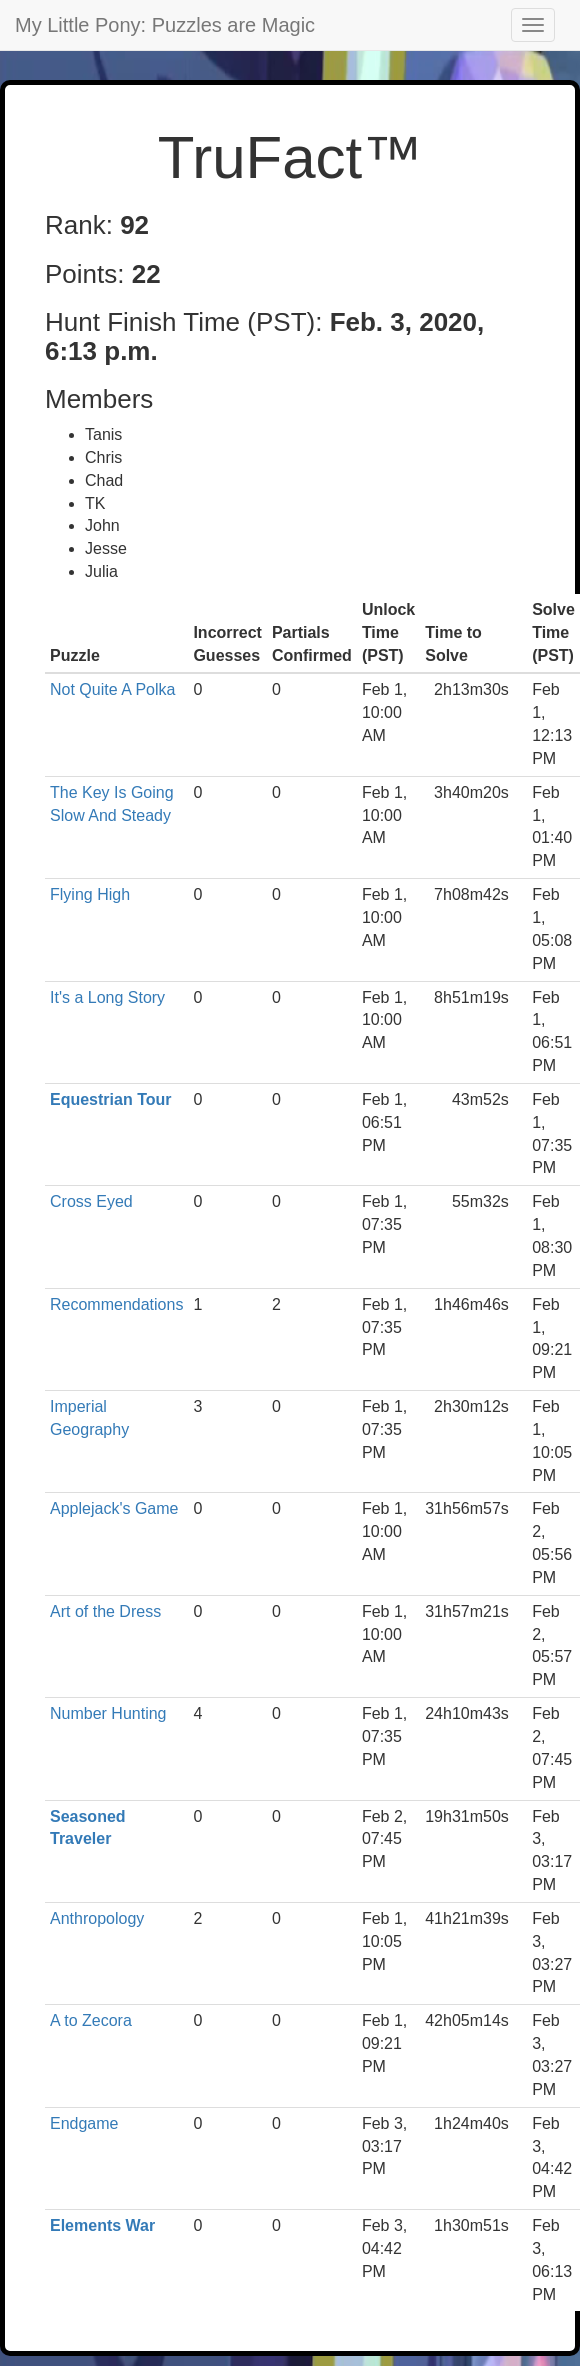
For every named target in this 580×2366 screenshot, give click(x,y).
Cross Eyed (91, 1201)
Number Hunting (108, 1713)
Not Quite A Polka (112, 689)
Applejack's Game (114, 1508)
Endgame (84, 2123)
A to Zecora (91, 2020)
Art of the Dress (105, 1611)
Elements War (102, 2225)
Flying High (90, 894)
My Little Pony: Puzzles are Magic (165, 25)
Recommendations (116, 1304)
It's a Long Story (107, 997)
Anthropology (97, 1918)
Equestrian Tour (111, 1099)
